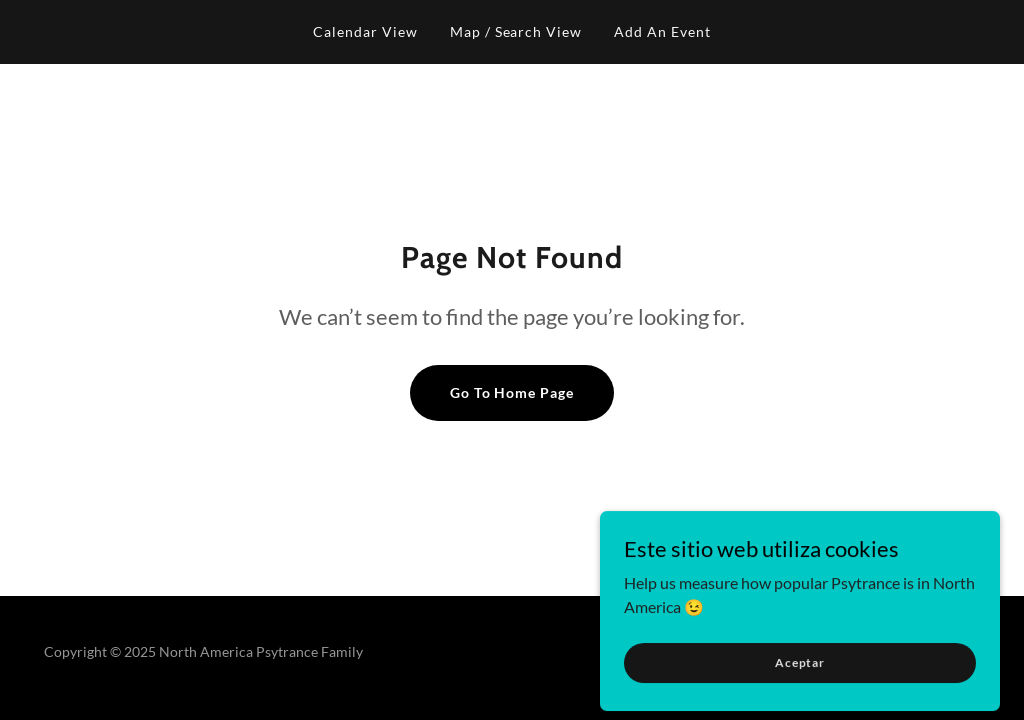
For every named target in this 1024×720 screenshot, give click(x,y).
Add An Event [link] (662, 31)
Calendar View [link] (365, 31)
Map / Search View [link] (516, 31)
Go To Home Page (512, 392)
